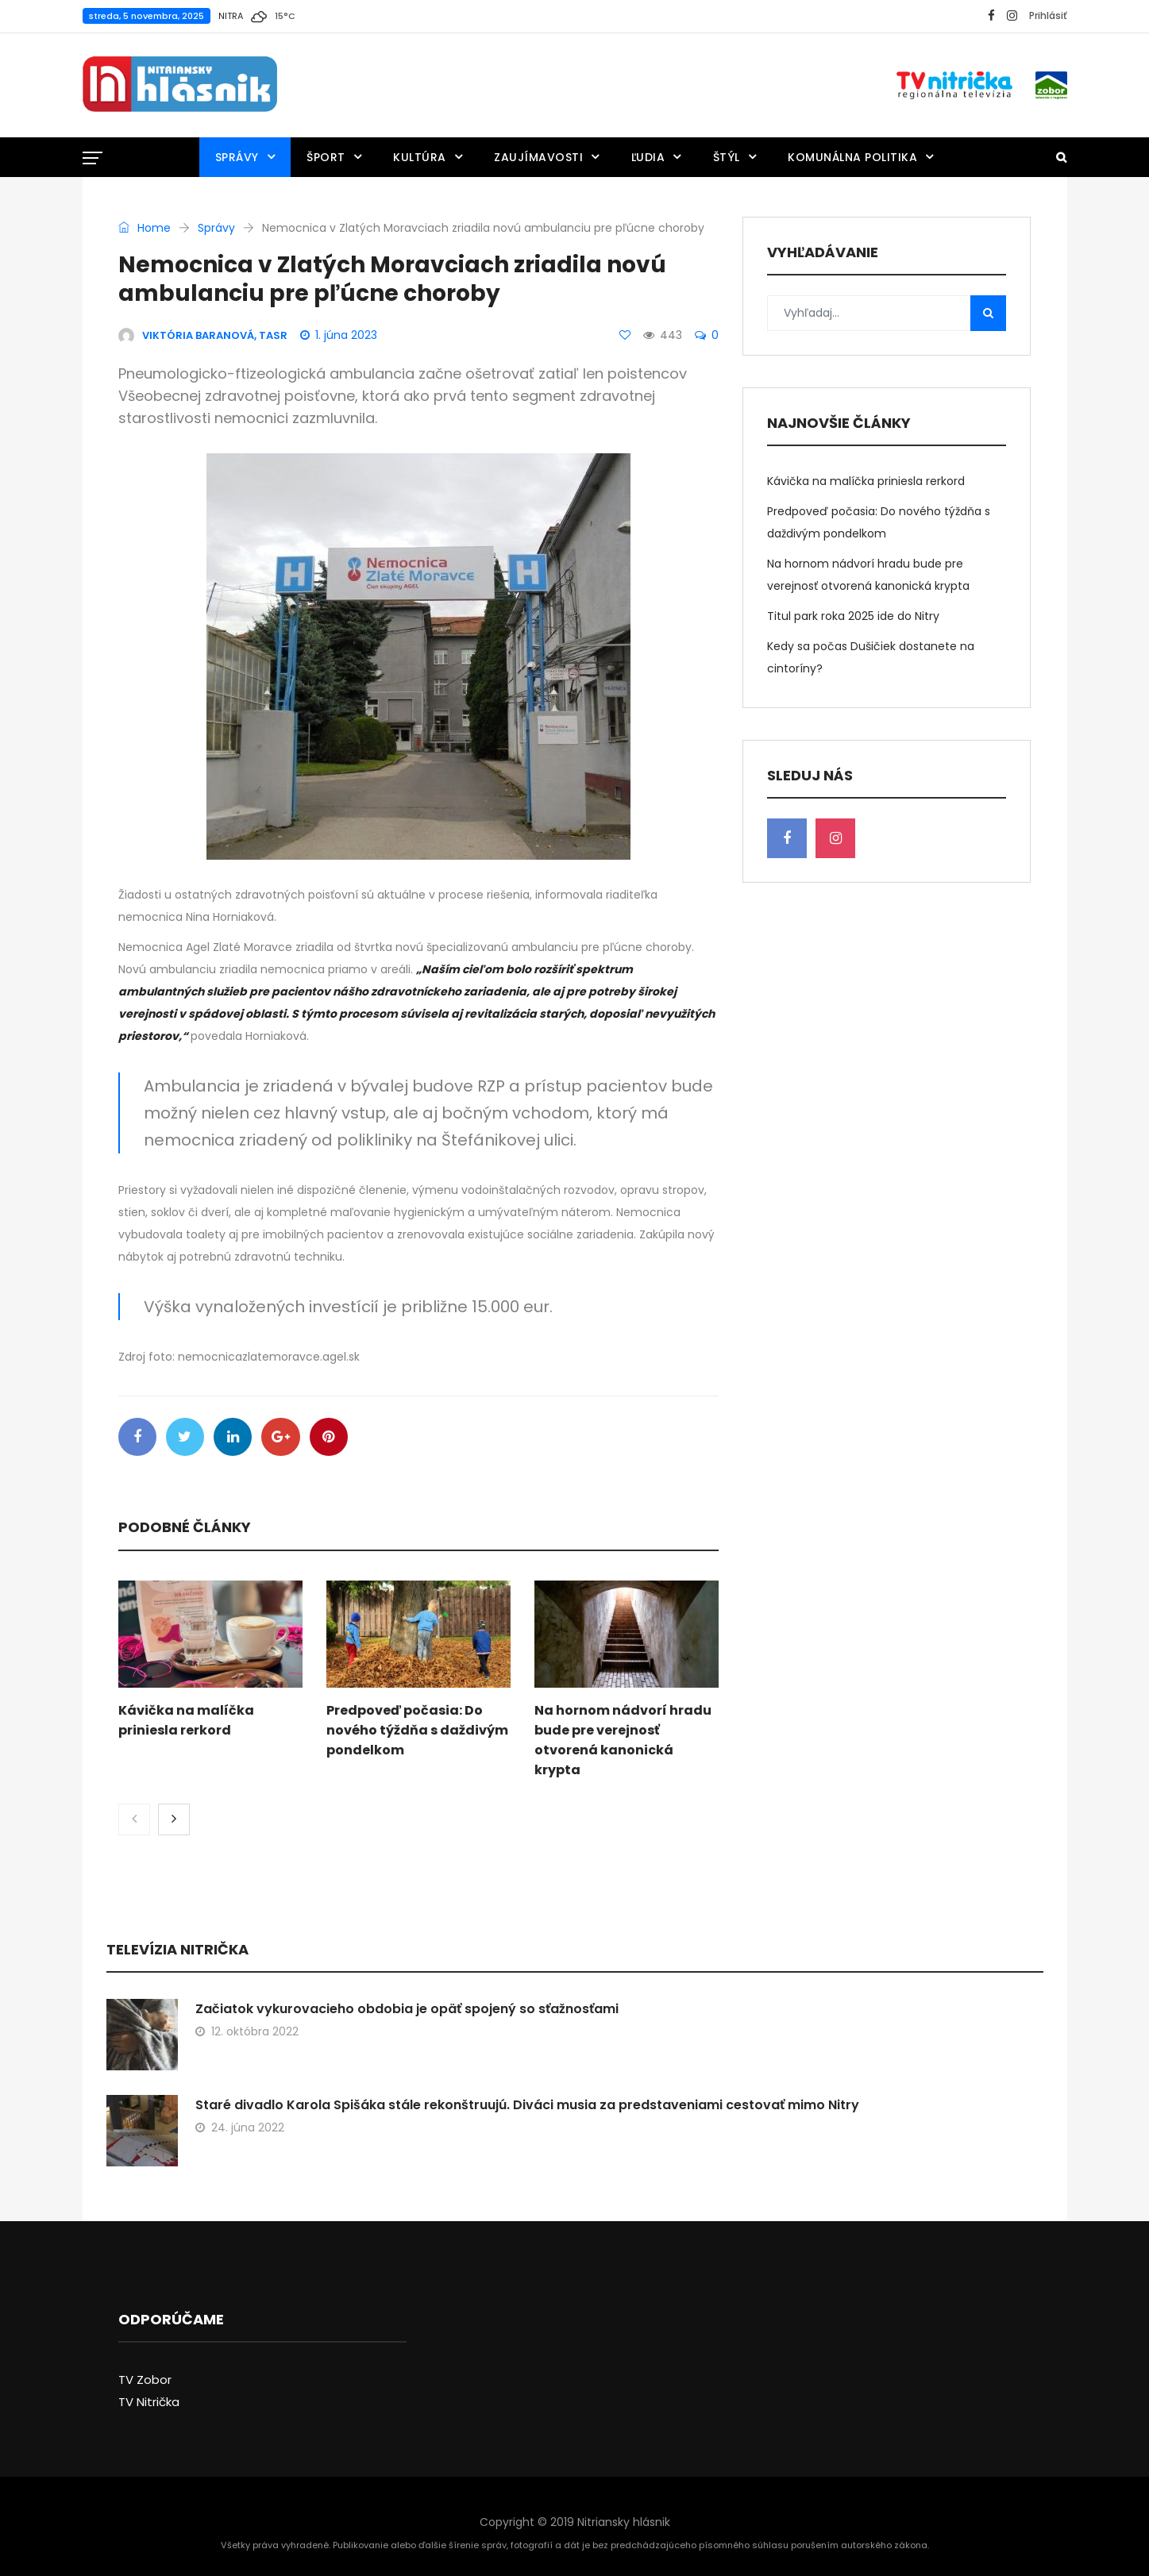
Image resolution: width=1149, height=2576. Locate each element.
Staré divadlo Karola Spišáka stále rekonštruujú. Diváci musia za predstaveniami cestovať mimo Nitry (527, 2106)
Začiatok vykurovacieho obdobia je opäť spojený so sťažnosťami (407, 2010)
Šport (326, 157)
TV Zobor (145, 2381)
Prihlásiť (1048, 15)
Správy (237, 157)
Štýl (726, 157)
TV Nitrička (148, 2403)
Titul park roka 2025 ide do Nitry (853, 616)
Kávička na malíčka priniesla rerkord (866, 481)
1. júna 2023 (338, 335)
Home (144, 228)
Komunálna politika (852, 157)
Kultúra (419, 157)
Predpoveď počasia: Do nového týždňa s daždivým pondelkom (417, 1732)
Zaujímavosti (538, 157)
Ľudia (648, 157)
